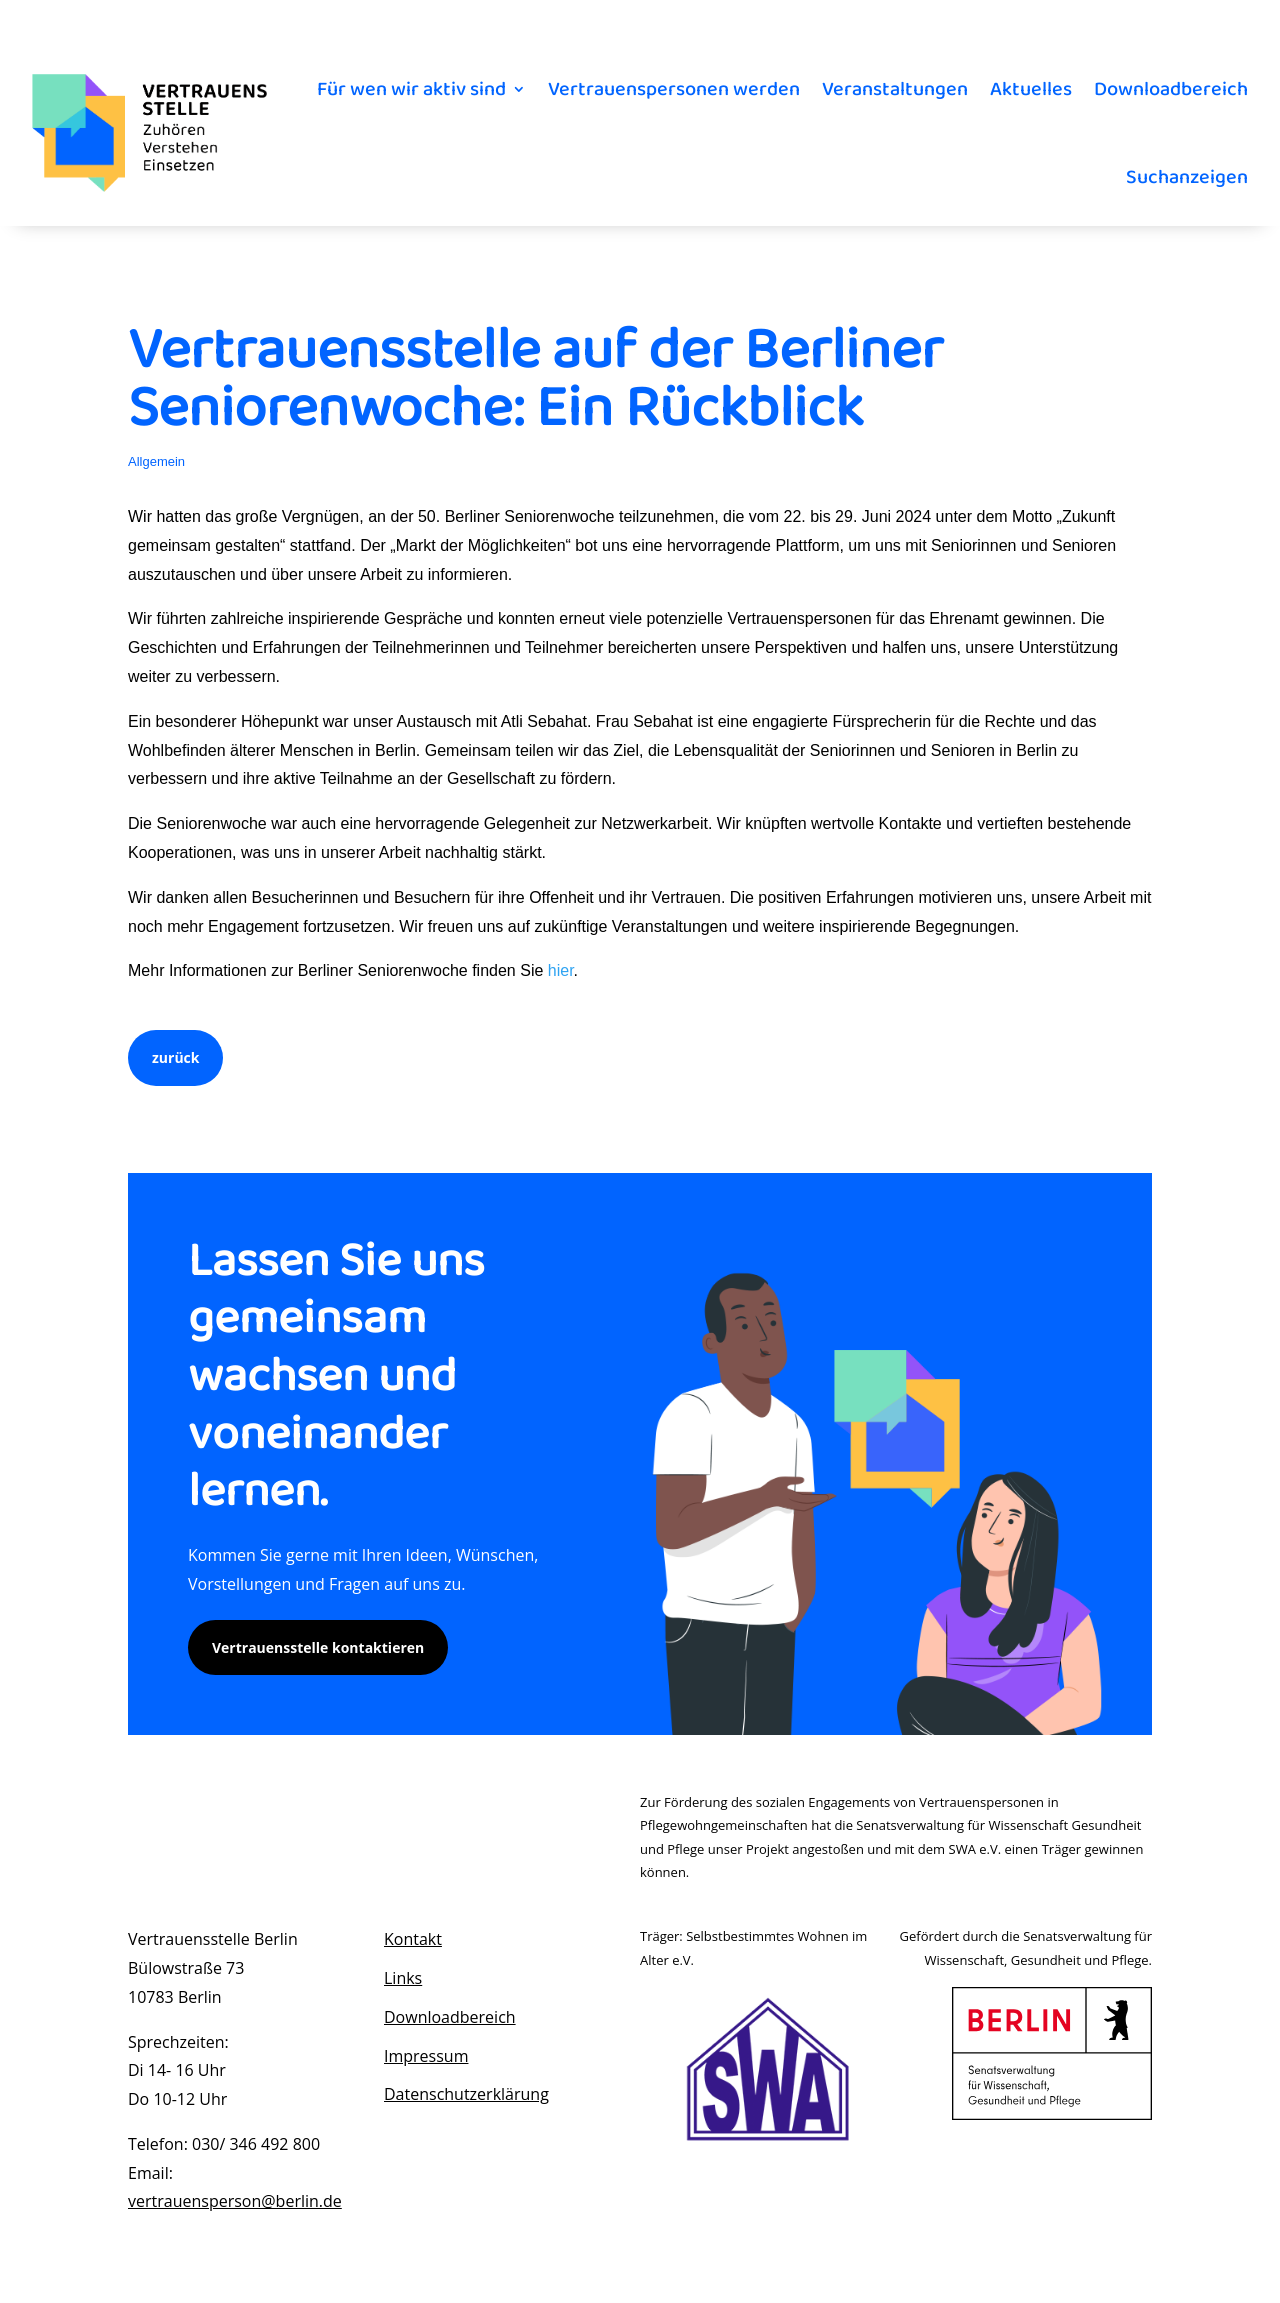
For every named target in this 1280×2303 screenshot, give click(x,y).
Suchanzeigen (1187, 177)
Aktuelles (1031, 89)
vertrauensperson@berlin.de (235, 2201)
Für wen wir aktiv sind (411, 89)
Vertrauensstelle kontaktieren (318, 1647)
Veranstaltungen (895, 89)
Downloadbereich (1171, 89)
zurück (175, 1057)
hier (561, 970)
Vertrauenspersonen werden (674, 89)
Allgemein (156, 461)
